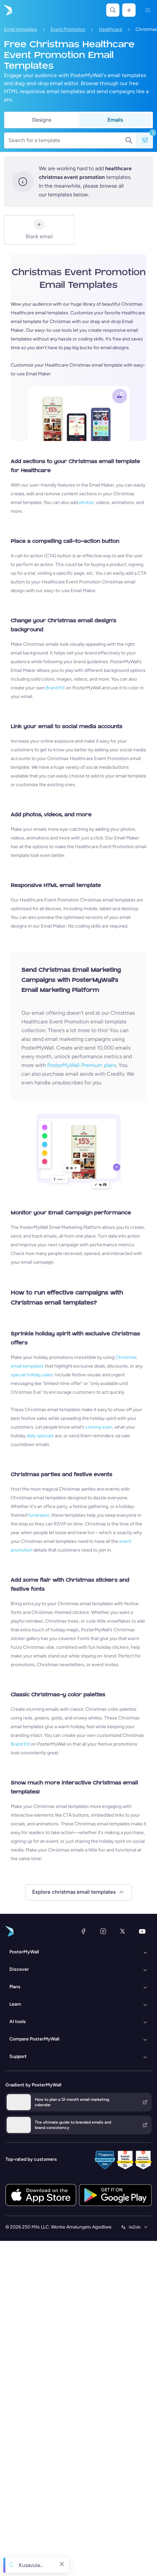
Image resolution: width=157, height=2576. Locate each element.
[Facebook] (83, 1931)
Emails (115, 120)
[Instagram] (103, 1931)
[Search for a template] (66, 140)
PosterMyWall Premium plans (81, 1065)
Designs (41, 120)
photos (86, 502)
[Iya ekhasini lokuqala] (7, 10)
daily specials (40, 1436)
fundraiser (39, 1515)
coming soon (98, 1427)
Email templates (20, 29)
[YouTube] (142, 1931)
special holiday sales (32, 1375)
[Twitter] (122, 1931)
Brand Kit (55, 688)
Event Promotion (68, 29)
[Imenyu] (147, 10)
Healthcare (110, 29)
